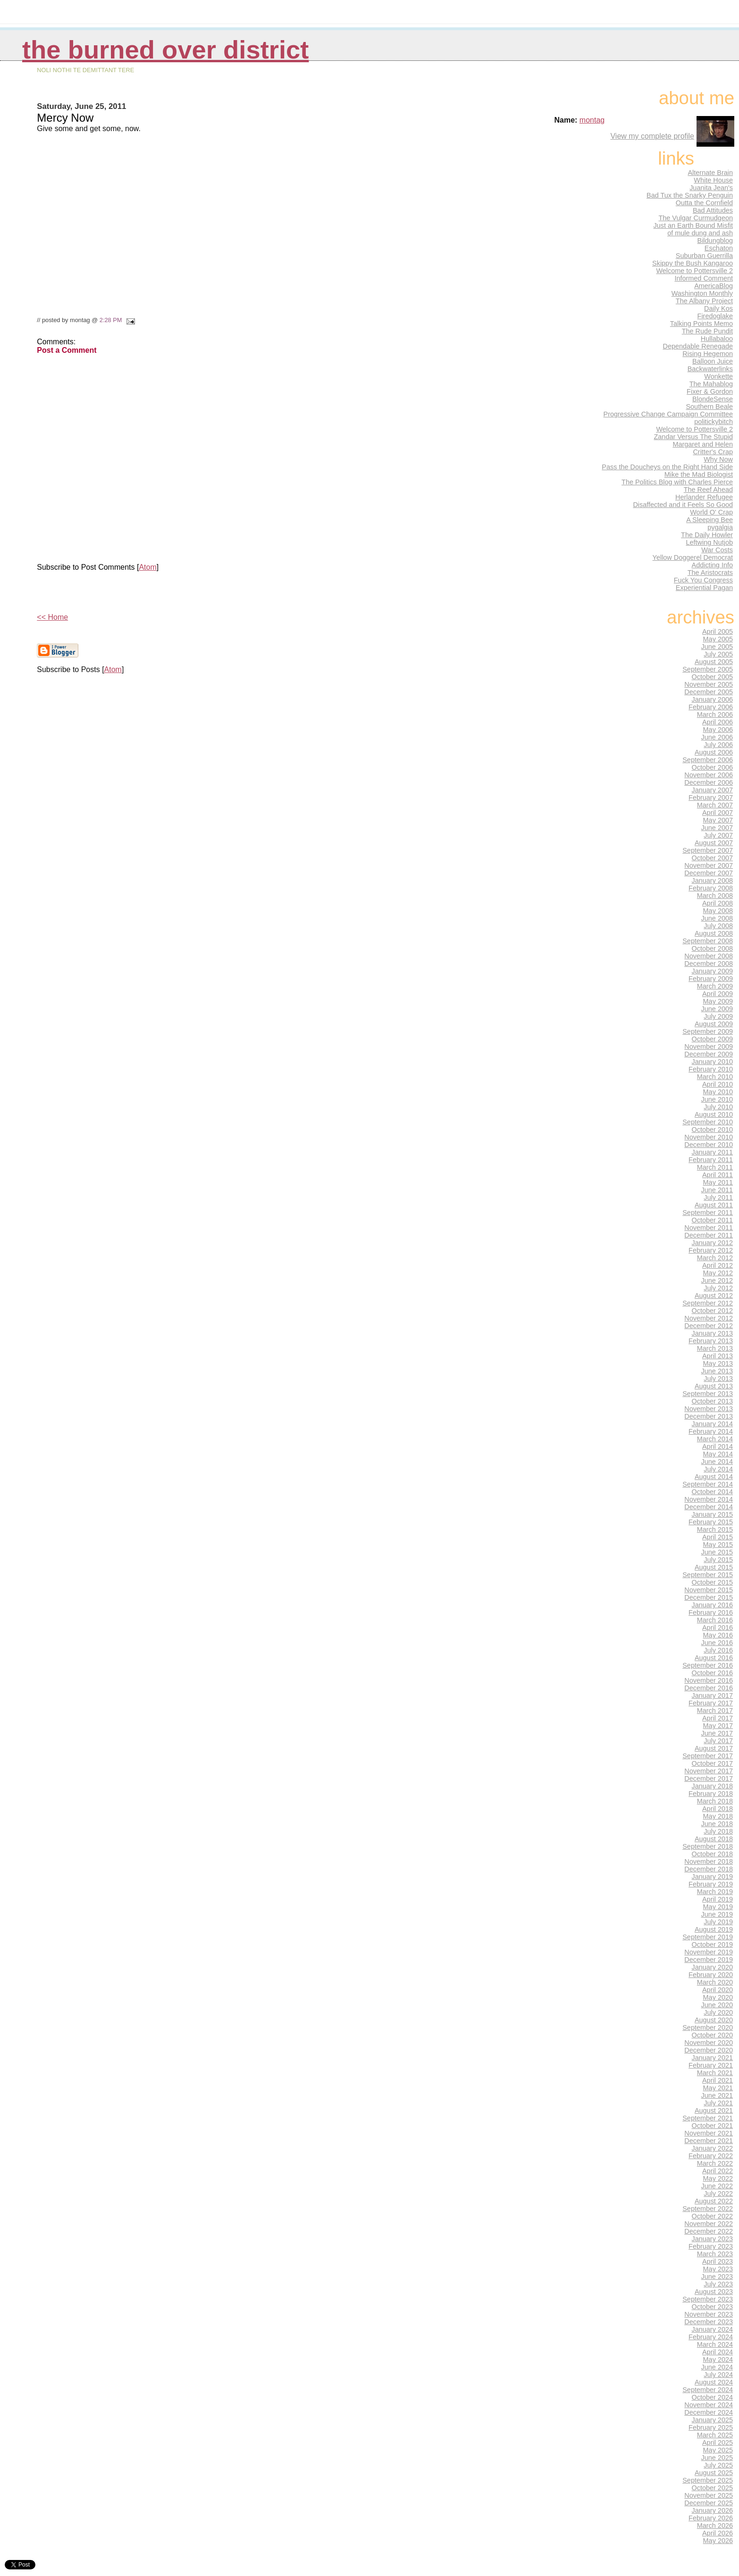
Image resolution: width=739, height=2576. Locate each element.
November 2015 (708, 1590)
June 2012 (717, 1280)
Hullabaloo (717, 338)
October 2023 (712, 2306)
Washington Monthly (702, 293)
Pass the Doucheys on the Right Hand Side (667, 467)
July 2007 (718, 835)
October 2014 (712, 1492)
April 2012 (717, 1265)
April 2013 (717, 1356)
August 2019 (714, 1929)
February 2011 (711, 1159)
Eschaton (719, 248)
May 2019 (718, 1907)
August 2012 (714, 1295)
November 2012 (708, 1318)
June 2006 (717, 737)
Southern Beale (709, 406)
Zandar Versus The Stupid (693, 436)
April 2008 (717, 903)
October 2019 (712, 1944)
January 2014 (712, 1424)
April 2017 (717, 1718)
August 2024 (714, 2382)
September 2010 (707, 1122)
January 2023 (712, 2239)
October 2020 (712, 2035)
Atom (147, 567)
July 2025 (718, 2465)
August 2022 (714, 2201)
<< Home (52, 617)
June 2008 (717, 918)
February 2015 (711, 1522)
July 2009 (718, 1016)
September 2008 (707, 941)
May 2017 (718, 1725)
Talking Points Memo (701, 323)
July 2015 (718, 1559)
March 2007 (715, 805)
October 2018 (712, 1854)
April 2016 (717, 1627)
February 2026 (711, 2518)
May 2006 (718, 729)
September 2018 (707, 1846)
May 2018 (718, 1816)
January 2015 (712, 1514)
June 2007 (717, 827)
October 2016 (712, 1673)
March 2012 (715, 1258)
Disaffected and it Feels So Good (683, 504)
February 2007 (711, 797)
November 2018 (708, 1861)
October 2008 (712, 948)
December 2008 (708, 963)
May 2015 (718, 1544)
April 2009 (717, 993)
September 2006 (707, 760)
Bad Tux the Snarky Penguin (690, 195)
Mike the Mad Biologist (698, 474)
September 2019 (707, 1937)
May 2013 (718, 1363)
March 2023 (715, 2254)
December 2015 (708, 1597)
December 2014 (708, 1507)
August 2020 (714, 2020)
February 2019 (711, 1884)
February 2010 (711, 1069)
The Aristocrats (710, 572)
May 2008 (718, 910)
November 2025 (708, 2495)
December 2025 (708, 2503)
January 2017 (712, 1695)
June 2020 (717, 2005)
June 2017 (717, 1733)
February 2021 (711, 2065)
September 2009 (707, 1031)
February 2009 (711, 978)
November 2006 (708, 775)
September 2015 (707, 1575)
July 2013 (718, 1378)
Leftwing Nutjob (709, 542)
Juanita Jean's (711, 187)
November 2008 (708, 956)
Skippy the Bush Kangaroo (692, 263)
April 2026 (717, 2533)
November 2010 (708, 1137)
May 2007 (718, 820)
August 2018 (714, 1839)
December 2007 (708, 873)
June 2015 (717, 1552)
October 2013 (712, 1401)
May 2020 (718, 1997)
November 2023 (708, 2314)
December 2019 (708, 1959)
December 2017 (708, 1778)
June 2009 (717, 1009)
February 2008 (711, 888)
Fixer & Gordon (710, 391)
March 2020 (715, 1982)
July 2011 (718, 1197)
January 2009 (712, 971)
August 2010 (714, 1114)
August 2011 (714, 1205)
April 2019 (717, 1899)
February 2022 (711, 2156)
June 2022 (717, 2186)
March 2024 (715, 2344)
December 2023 (708, 2322)
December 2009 (708, 1054)
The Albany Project (704, 301)
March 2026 (715, 2525)
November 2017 (708, 1771)
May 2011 (718, 1182)
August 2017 (714, 1748)
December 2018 (708, 1869)
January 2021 (712, 2057)
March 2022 (715, 2163)
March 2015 (715, 1529)
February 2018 (711, 1793)
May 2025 (718, 2450)
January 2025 (712, 2420)
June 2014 (717, 1461)
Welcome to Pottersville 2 (694, 270)
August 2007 (714, 843)
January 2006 (712, 699)
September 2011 (707, 1212)
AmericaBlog (713, 286)
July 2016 (718, 1650)
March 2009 (715, 986)
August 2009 (714, 1024)
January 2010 (712, 1061)
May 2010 (718, 1092)
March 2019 (715, 1891)
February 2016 (711, 1612)
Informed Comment (703, 278)
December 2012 (708, 1326)
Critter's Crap (713, 452)
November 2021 (708, 2133)
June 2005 (717, 646)
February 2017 (711, 1703)
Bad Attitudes (713, 210)
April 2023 (717, 2261)
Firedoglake (715, 316)
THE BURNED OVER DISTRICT (165, 49)
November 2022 (708, 2223)
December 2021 (708, 2140)
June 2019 (717, 1914)
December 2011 (708, 1235)
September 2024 (707, 2389)
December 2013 (708, 1416)
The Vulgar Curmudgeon (695, 218)
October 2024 (712, 2397)
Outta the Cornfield (704, 203)
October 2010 (712, 1129)
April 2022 (717, 2171)
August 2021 (714, 2110)
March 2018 (715, 1801)
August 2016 (714, 1658)
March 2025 (715, 2435)
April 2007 (717, 812)
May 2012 (718, 1273)
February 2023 (711, 2246)
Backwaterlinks (710, 369)
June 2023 (717, 2276)
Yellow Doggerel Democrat (693, 557)
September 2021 (707, 2118)
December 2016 (708, 1688)
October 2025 (712, 2488)
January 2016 (712, 1605)
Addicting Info (712, 565)
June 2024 (717, 2367)
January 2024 (712, 2329)
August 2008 (714, 933)
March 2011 (715, 1167)
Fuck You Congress (703, 580)
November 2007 (708, 865)
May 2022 (718, 2178)
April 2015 (717, 1537)
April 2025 (717, 2442)
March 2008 (715, 895)
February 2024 (711, 2337)
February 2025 (711, 2427)
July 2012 (718, 1288)
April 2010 (717, 1084)
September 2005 (707, 669)
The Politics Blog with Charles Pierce (677, 482)
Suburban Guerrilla (704, 255)
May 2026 (718, 2540)
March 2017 (715, 1710)
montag (592, 120)
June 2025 (717, 2457)
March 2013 (715, 1348)
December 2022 (708, 2231)
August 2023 (714, 2291)
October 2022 (712, 2216)
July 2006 (718, 744)
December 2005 (708, 692)
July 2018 (718, 1831)
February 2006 (711, 707)
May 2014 (718, 1454)
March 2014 (715, 1439)
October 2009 (712, 1039)
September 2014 (707, 1484)
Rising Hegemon (707, 353)
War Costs (717, 550)
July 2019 (718, 1922)
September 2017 (707, 1756)
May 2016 (718, 1635)
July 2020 (718, 2012)
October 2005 (712, 677)
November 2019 (708, 1952)
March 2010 (715, 1076)
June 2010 (717, 1099)
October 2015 (712, 1582)
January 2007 (712, 790)
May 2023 (718, 2269)
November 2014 (708, 1499)
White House (713, 180)
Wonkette (718, 376)
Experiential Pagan (704, 587)
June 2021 (717, 2095)
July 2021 (718, 2103)
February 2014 (711, 1431)
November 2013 (708, 1409)
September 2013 (707, 1393)
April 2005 (717, 631)
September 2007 (707, 850)
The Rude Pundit (707, 331)
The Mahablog (711, 384)
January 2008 (712, 880)
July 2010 (718, 1107)
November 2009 (708, 1046)
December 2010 (708, 1144)
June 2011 (717, 1190)
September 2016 (707, 1665)
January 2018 (712, 1786)
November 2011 (708, 1227)
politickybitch (713, 421)
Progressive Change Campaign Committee (668, 414)
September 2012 (707, 1303)
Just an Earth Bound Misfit (693, 225)
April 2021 (717, 2080)
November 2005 (708, 684)
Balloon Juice (712, 361)
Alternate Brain (710, 172)
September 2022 (707, 2208)
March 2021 (715, 2073)
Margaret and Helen (702, 444)
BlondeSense (712, 399)
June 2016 (717, 1642)
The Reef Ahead (708, 489)
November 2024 (708, 2405)
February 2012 (711, 1250)
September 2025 (707, 2480)
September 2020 (707, 2027)
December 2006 (708, 782)
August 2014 (714, 1476)
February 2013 (711, 1341)
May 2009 (718, 1001)
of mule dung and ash (700, 233)
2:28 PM (111, 320)
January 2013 (712, 1333)
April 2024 (717, 2352)
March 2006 (715, 714)
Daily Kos (718, 308)
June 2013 (717, 1371)
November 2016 (708, 1680)
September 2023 (707, 2299)
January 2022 (712, 2148)
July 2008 (718, 926)
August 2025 (714, 2472)
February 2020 (711, 1974)
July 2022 (718, 2193)
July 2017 (718, 1741)
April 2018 (717, 1808)
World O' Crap (711, 512)
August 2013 (714, 1386)
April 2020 (717, 1990)
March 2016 (715, 1620)
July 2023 (718, 2284)
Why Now (718, 459)
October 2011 (712, 1220)
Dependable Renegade (698, 346)
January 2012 (712, 1242)
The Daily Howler (707, 535)
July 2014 (718, 1469)
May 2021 (718, 2088)
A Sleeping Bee (709, 520)
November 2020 (708, 2042)
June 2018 (717, 1824)
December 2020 (708, 2050)
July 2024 (718, 2374)
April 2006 (717, 722)
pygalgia (720, 527)
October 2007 (712, 858)
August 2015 (714, 1567)
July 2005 (718, 654)
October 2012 (712, 1310)
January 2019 (712, 1876)
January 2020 (712, 1967)
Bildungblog (715, 240)
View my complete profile (652, 136)
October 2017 (712, 1763)
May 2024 (718, 2359)
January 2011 (712, 1152)
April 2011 (717, 1175)
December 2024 (708, 2412)
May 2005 (718, 639)
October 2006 (712, 767)
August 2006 (714, 752)
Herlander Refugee (704, 497)
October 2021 (712, 2125)
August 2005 (714, 661)
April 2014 (717, 1446)
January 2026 (712, 2510)
